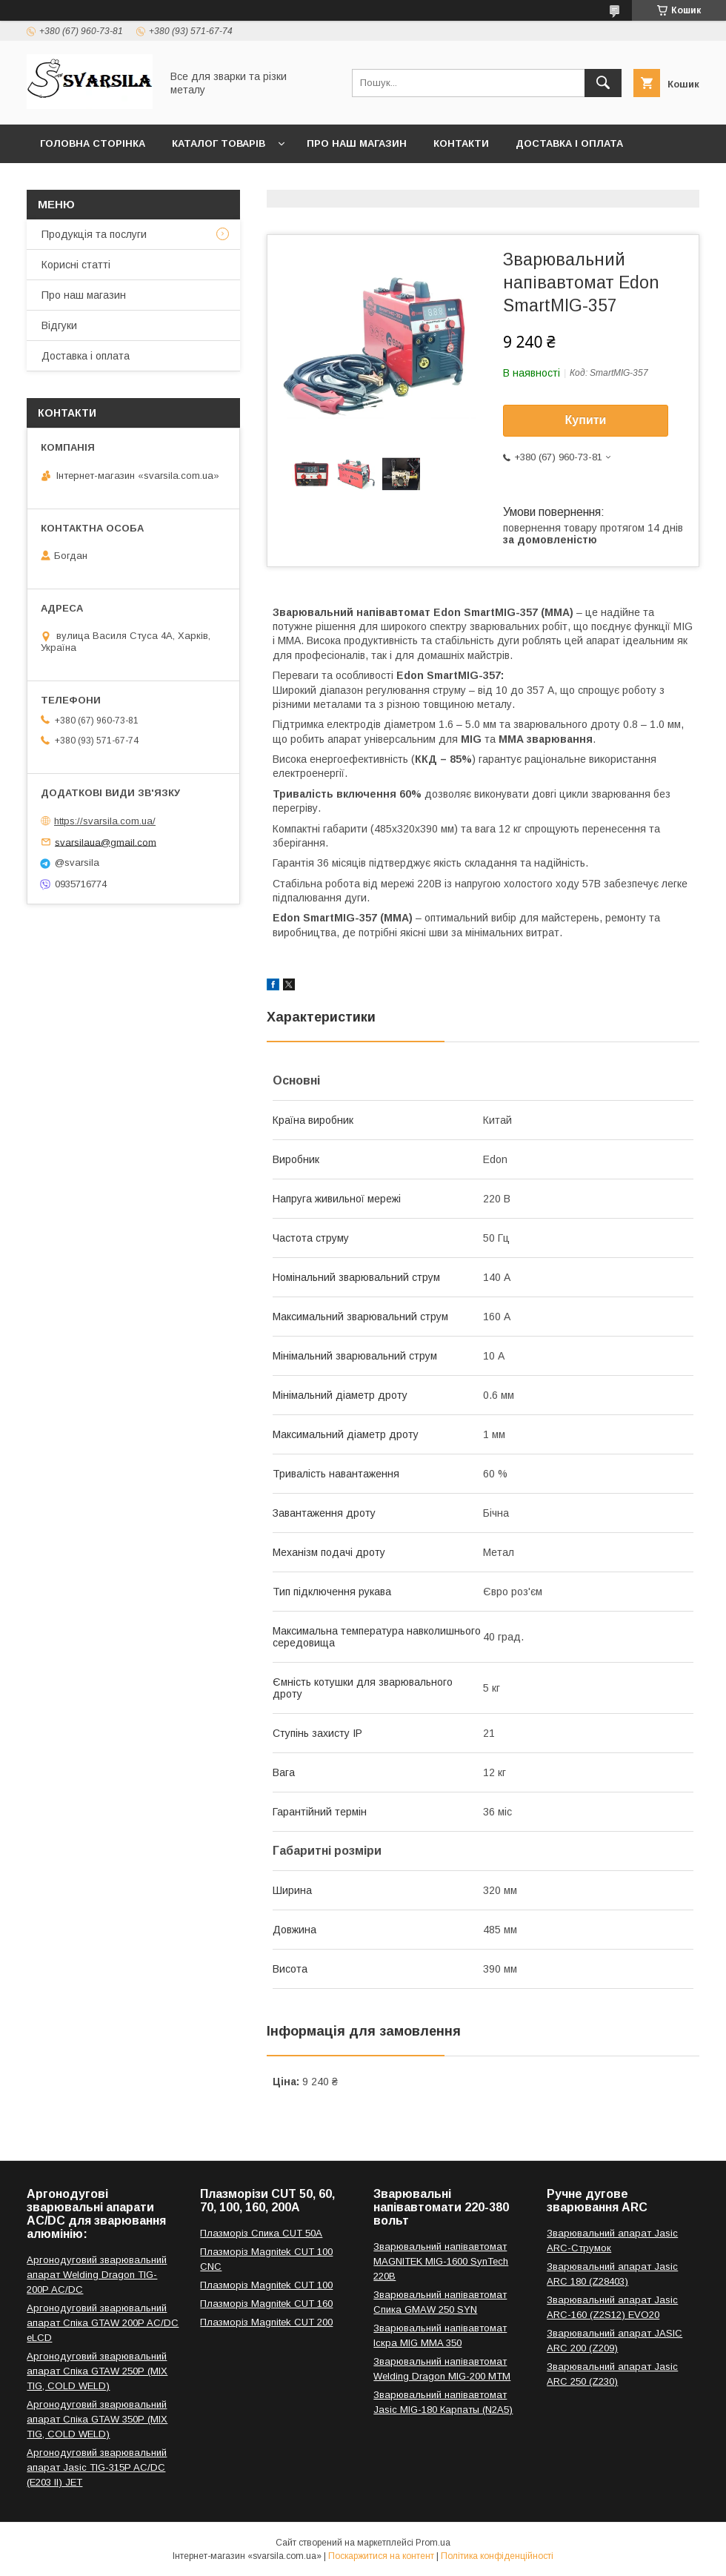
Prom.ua (433, 2542)
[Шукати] (603, 83)
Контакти (461, 143)
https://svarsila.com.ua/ (105, 821)
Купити (586, 420)
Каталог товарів (218, 143)
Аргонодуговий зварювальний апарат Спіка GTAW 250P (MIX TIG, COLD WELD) (97, 2371)
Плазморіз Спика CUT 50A (261, 2233)
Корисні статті (75, 265)
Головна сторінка (92, 143)
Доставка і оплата (569, 143)
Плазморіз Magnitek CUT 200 (266, 2322)
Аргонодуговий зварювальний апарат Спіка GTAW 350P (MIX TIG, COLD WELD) (97, 2419)
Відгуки (59, 325)
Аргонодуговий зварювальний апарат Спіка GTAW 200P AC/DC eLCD (103, 2322)
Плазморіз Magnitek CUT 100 (266, 2285)
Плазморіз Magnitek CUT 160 (266, 2303)
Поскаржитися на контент (381, 2556)
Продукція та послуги (94, 234)
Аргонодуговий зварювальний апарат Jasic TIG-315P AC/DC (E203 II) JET (97, 2467)
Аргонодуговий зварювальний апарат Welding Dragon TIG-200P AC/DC (97, 2274)
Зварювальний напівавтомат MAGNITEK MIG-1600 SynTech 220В (440, 2261)
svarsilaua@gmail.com (105, 841)
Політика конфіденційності (497, 2556)
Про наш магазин (357, 143)
